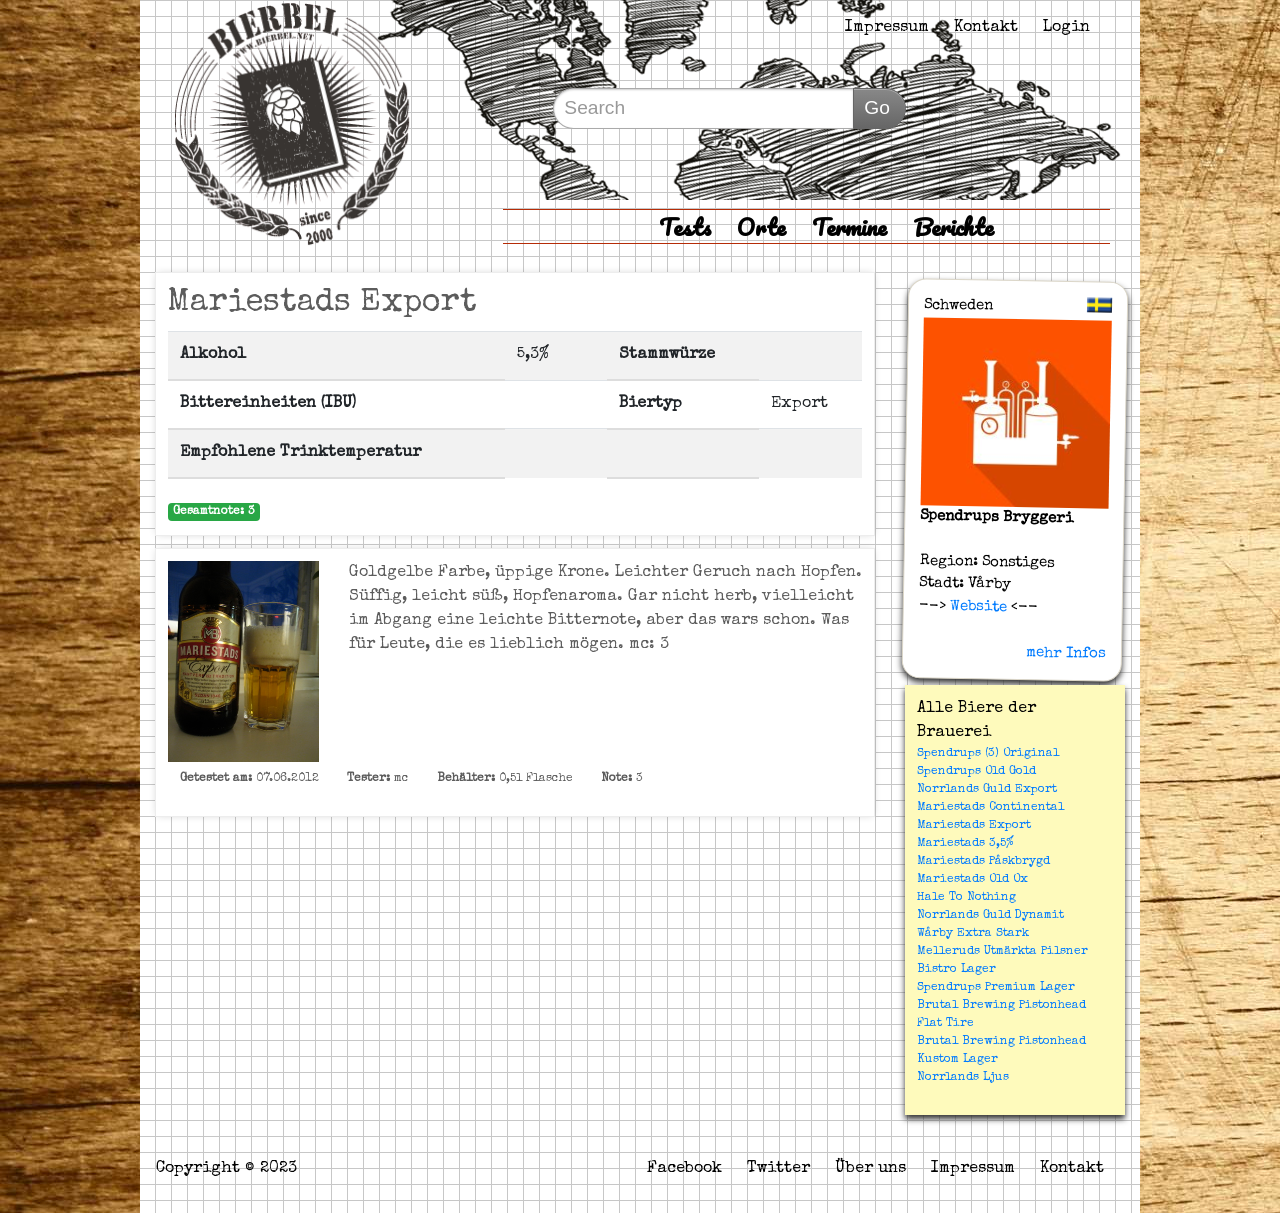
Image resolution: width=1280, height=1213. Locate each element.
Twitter (778, 1169)
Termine (849, 226)
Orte (761, 226)
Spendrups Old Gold (976, 772)
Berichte (953, 226)
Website (976, 606)
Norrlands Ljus (963, 1078)
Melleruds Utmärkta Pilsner (1002, 952)
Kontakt (986, 28)
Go (877, 107)
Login (1066, 28)
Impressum (887, 28)
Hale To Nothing (966, 898)
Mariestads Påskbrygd (983, 862)
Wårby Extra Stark (973, 934)
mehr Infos (1066, 653)
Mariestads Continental (990, 808)
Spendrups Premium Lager (996, 988)
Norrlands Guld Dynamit (990, 916)
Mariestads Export (974, 826)
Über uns (870, 1169)
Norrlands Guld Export (987, 790)
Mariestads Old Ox (972, 880)
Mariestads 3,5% (965, 844)
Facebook (684, 1169)
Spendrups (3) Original (988, 754)
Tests (685, 226)
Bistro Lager (956, 970)
